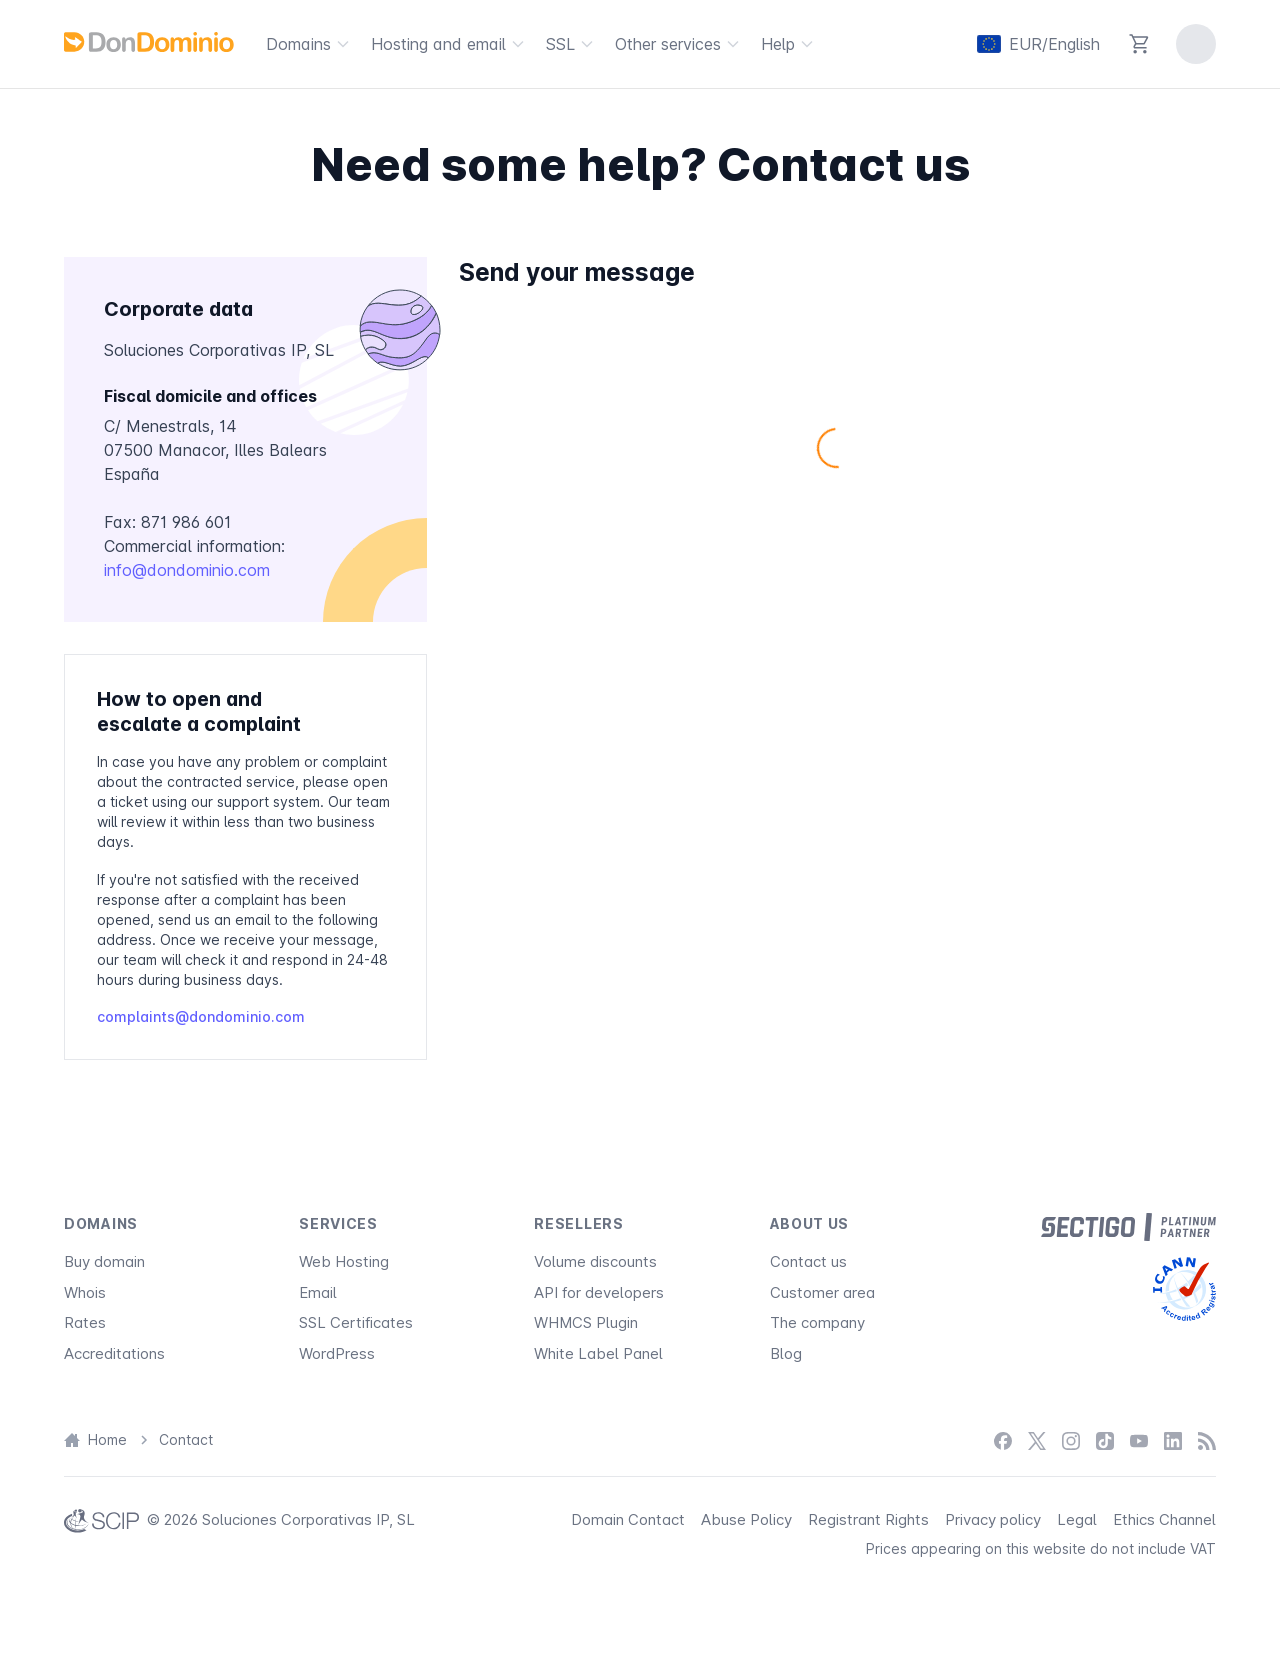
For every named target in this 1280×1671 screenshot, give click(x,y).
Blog (786, 1353)
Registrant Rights (868, 1519)
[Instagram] (1071, 1440)
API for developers (599, 1292)
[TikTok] (1105, 1440)
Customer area (822, 1292)
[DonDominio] (149, 42)
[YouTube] (1139, 1440)
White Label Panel (598, 1353)
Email (318, 1292)
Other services (680, 44)
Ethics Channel (1164, 1519)
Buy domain (104, 1261)
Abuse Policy (746, 1519)
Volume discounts (595, 1261)
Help (790, 44)
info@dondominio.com (187, 570)
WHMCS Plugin (586, 1322)
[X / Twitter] (1037, 1440)
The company (817, 1322)
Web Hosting (344, 1261)
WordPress (337, 1353)
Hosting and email (450, 44)
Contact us (808, 1261)
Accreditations (114, 1353)
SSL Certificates (356, 1322)
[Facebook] (1003, 1440)
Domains (310, 44)
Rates (85, 1322)
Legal (1077, 1519)
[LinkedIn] (1173, 1440)
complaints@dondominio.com (201, 1016)
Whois (85, 1292)
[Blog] (1207, 1440)
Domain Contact (628, 1519)
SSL (572, 44)
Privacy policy (993, 1519)
